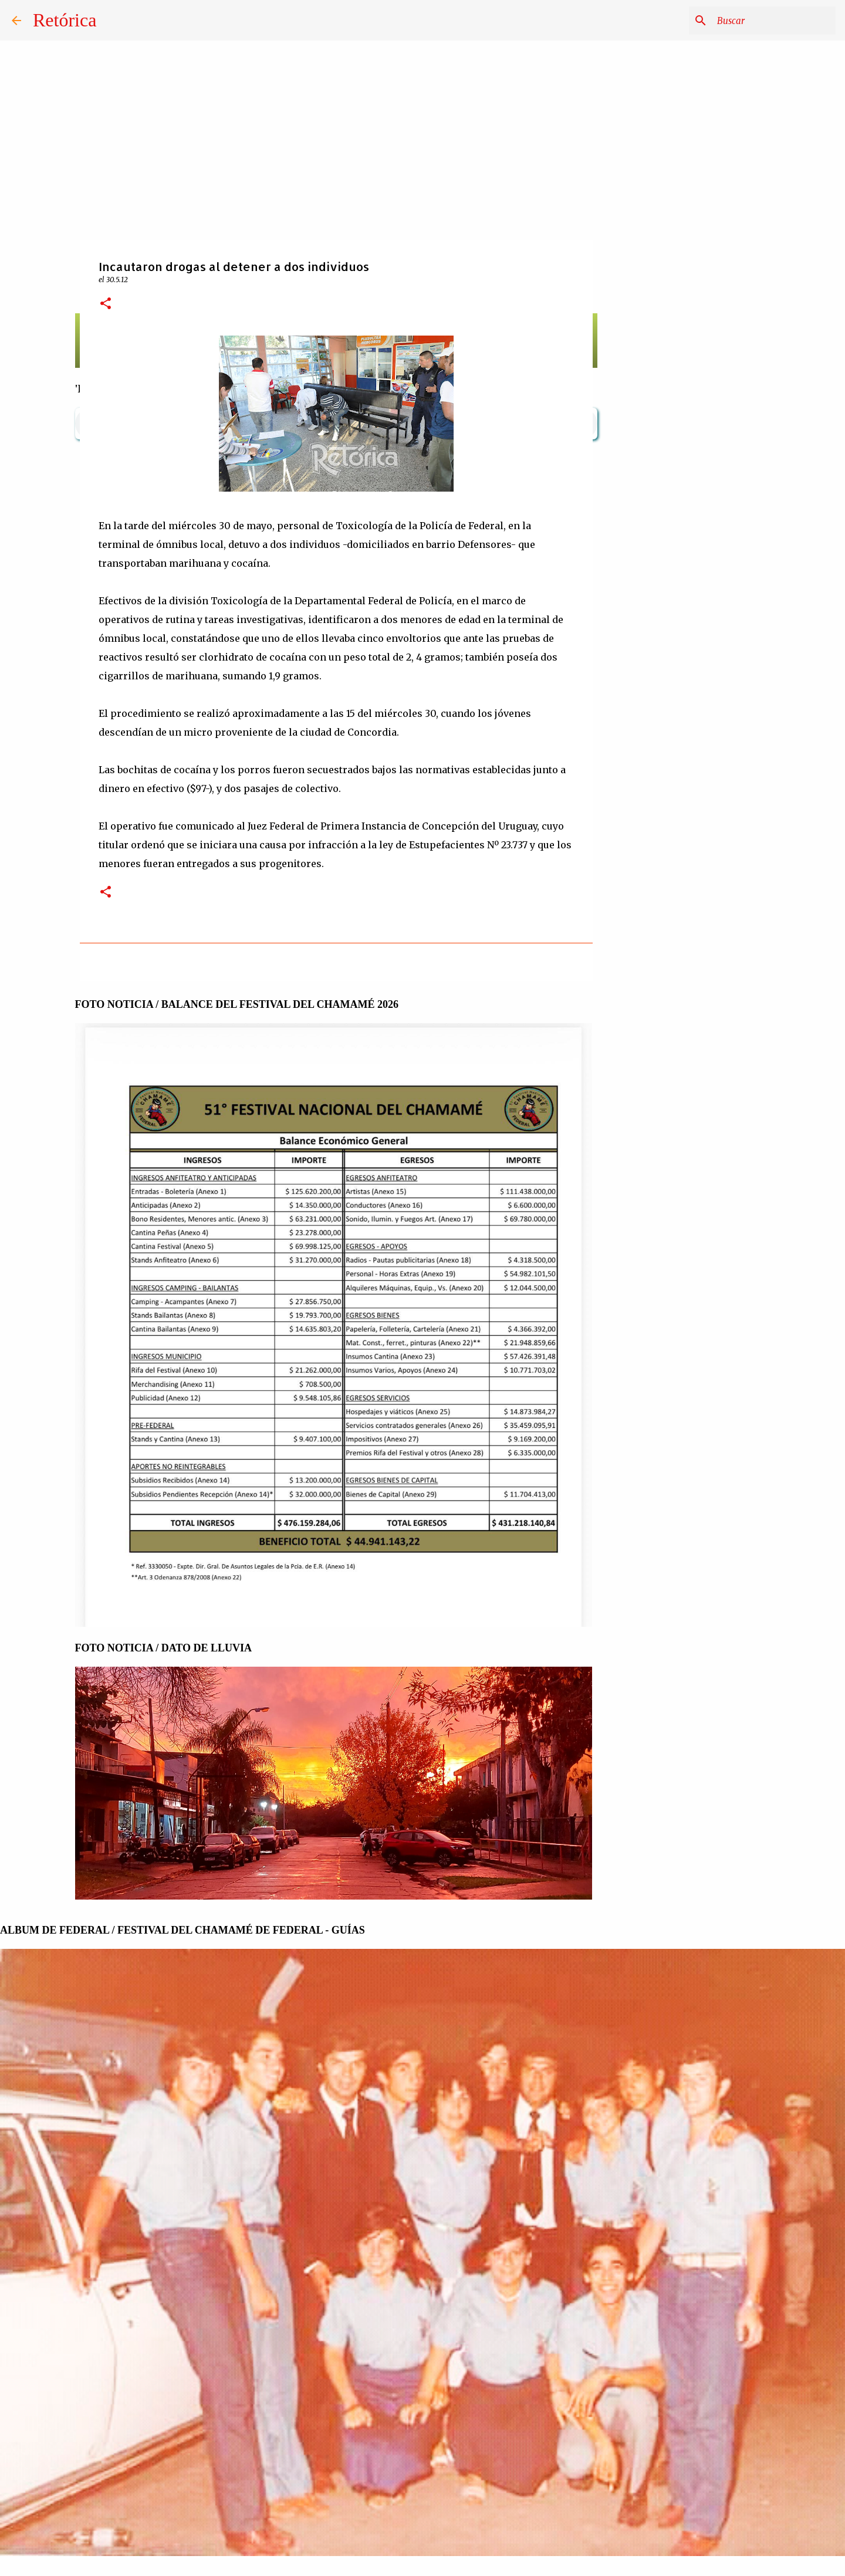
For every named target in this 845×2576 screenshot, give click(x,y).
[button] (106, 304)
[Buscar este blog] (774, 20)
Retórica (64, 20)
